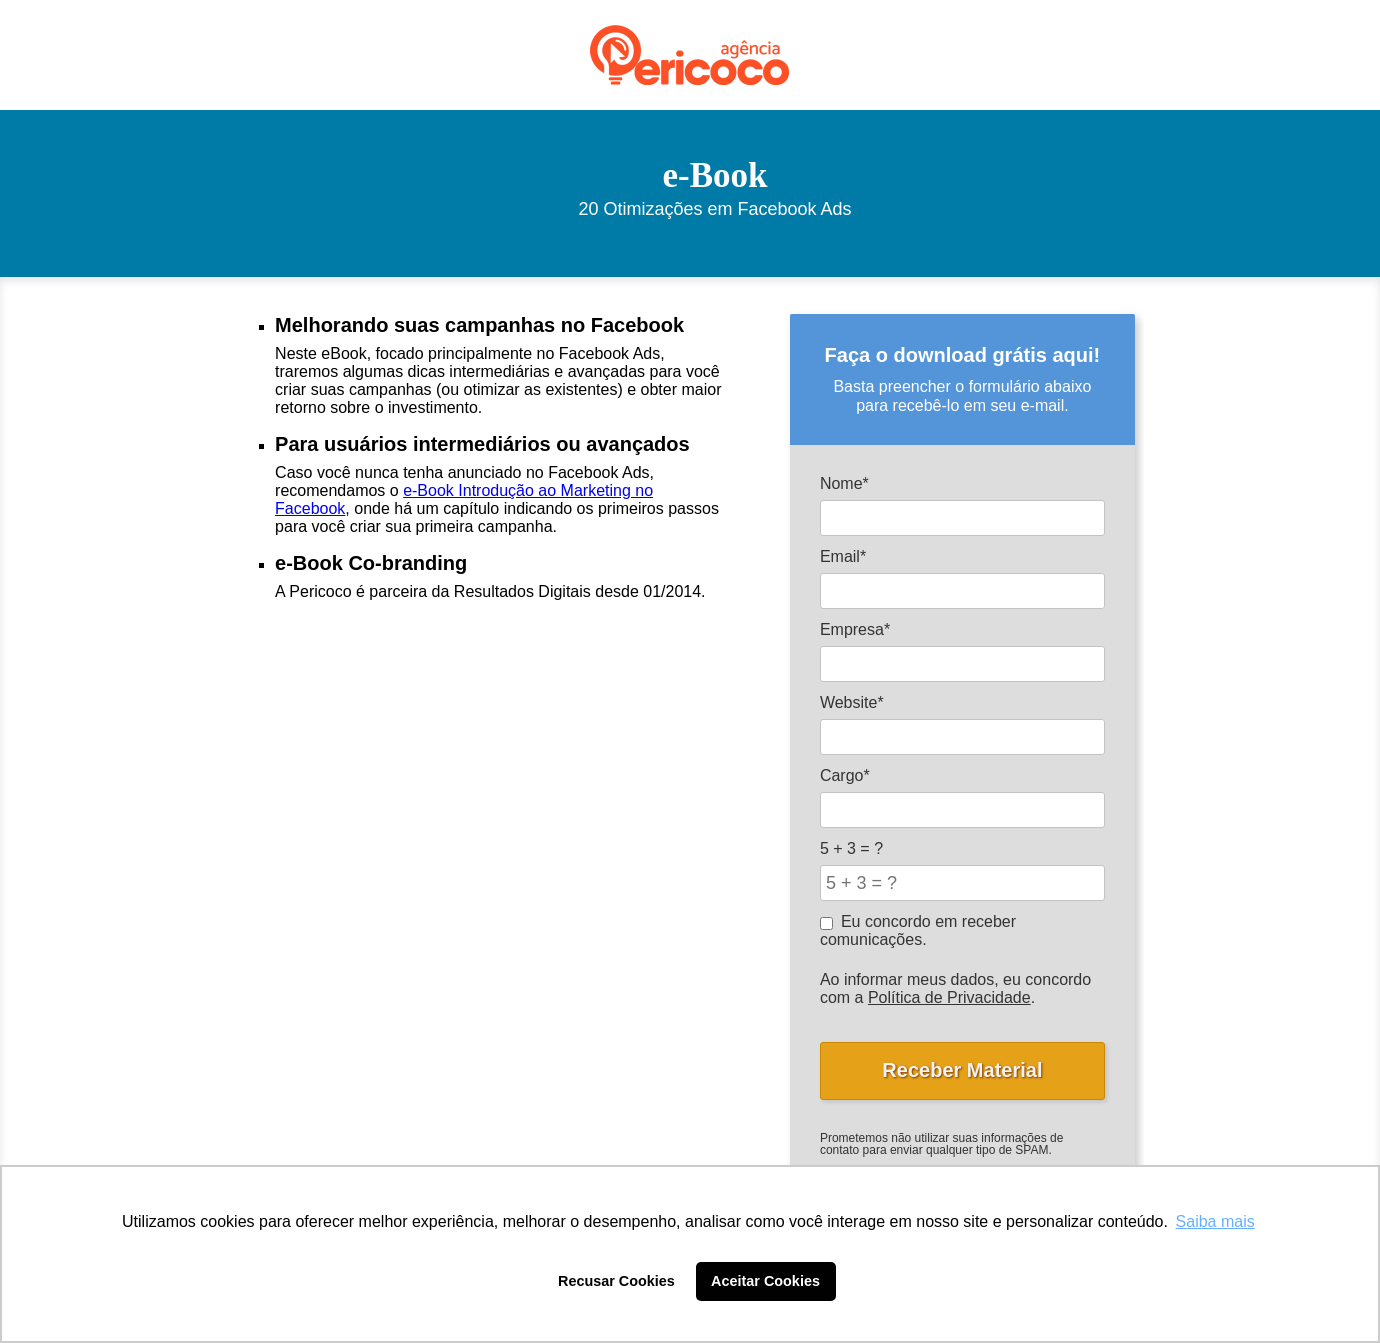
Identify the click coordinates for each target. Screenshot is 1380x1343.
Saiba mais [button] (1215, 1221)
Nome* (844, 483)
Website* (852, 702)
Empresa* (855, 629)
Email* (843, 556)
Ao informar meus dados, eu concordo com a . (955, 988)
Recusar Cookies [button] (616, 1281)
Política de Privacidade (949, 997)
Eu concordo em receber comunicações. (918, 930)
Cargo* (845, 775)
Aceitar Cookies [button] (765, 1281)
